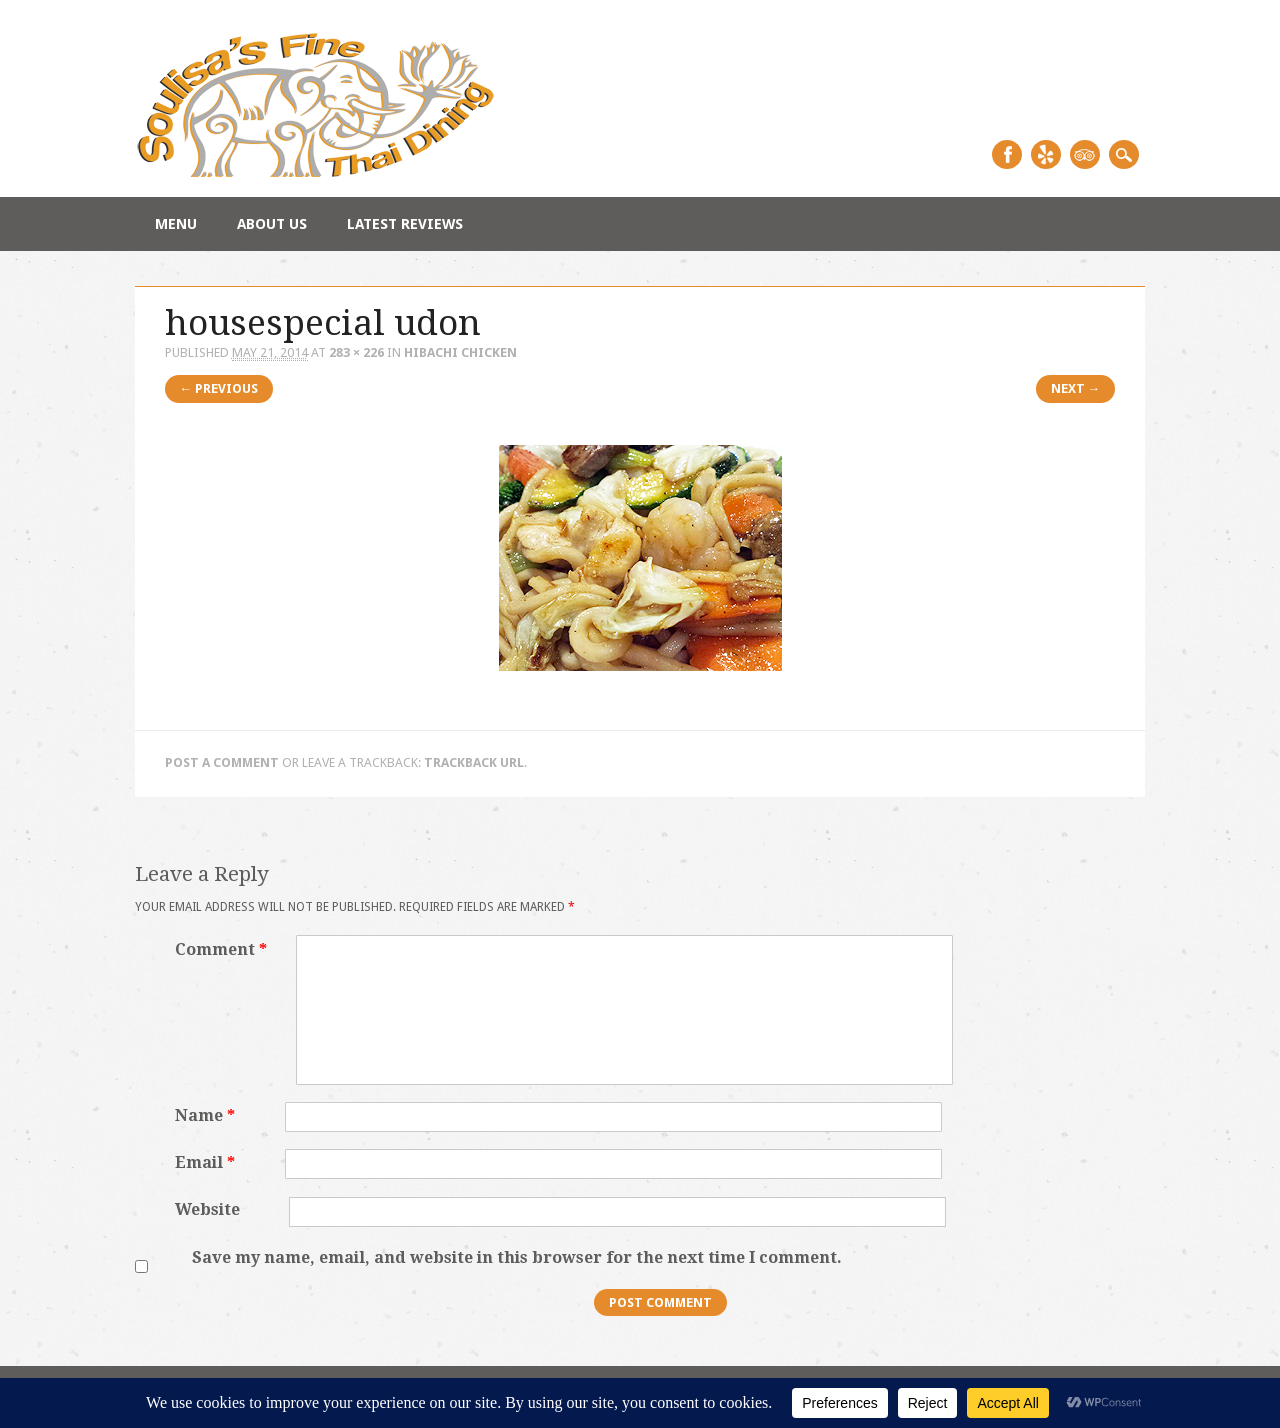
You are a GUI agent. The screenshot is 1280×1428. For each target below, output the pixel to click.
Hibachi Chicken (460, 352)
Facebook (1007, 154)
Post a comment (222, 762)
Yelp (1046, 154)
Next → (1076, 388)
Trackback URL (474, 762)
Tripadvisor (1085, 154)
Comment (223, 949)
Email (207, 1162)
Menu (176, 224)
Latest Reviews (405, 224)
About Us (272, 224)
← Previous (219, 388)
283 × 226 (356, 352)
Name (207, 1115)
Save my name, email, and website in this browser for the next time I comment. (517, 1257)
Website (207, 1209)
